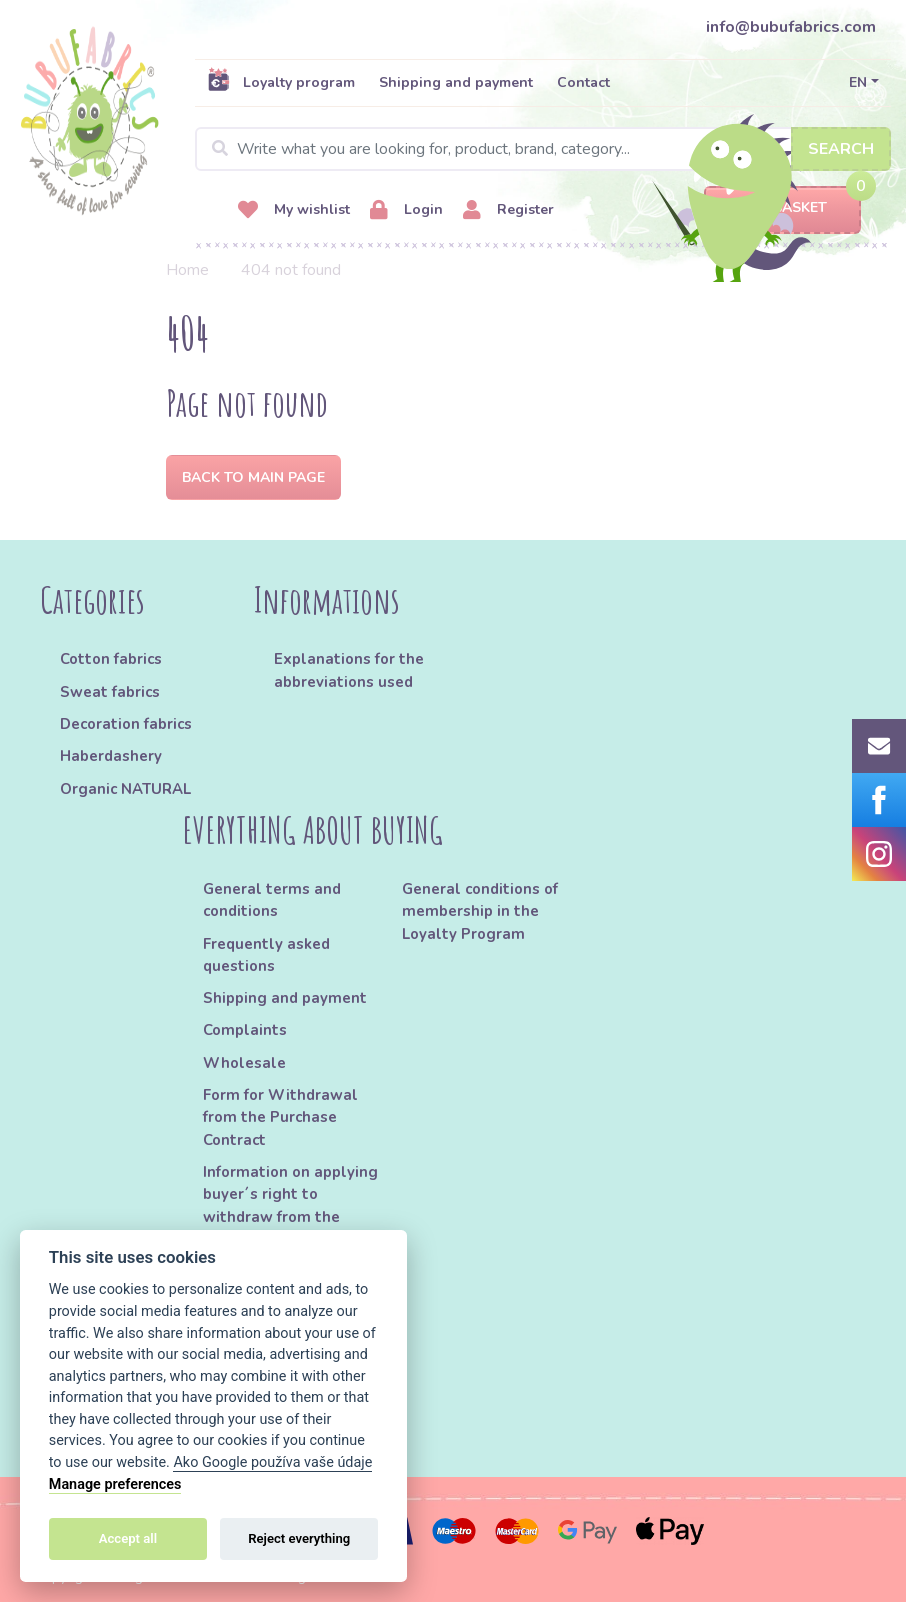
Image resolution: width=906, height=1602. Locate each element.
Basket (782, 208)
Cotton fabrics (111, 659)
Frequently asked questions (266, 955)
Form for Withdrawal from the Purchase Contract (280, 1117)
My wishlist (294, 210)
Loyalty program (281, 82)
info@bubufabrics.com (791, 27)
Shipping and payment (456, 82)
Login (406, 210)
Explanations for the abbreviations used (349, 670)
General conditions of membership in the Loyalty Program (480, 911)
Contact (583, 82)
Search (841, 149)
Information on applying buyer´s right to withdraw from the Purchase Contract (290, 1205)
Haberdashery (111, 756)
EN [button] (858, 82)
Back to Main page (253, 477)
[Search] (543, 149)
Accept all (128, 1538)
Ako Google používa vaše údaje (272, 1462)
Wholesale (244, 1063)
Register (508, 210)
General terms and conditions (272, 900)
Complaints (245, 1030)
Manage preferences (115, 1484)
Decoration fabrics (126, 724)
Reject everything (299, 1538)
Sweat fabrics (110, 692)
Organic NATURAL (125, 789)
